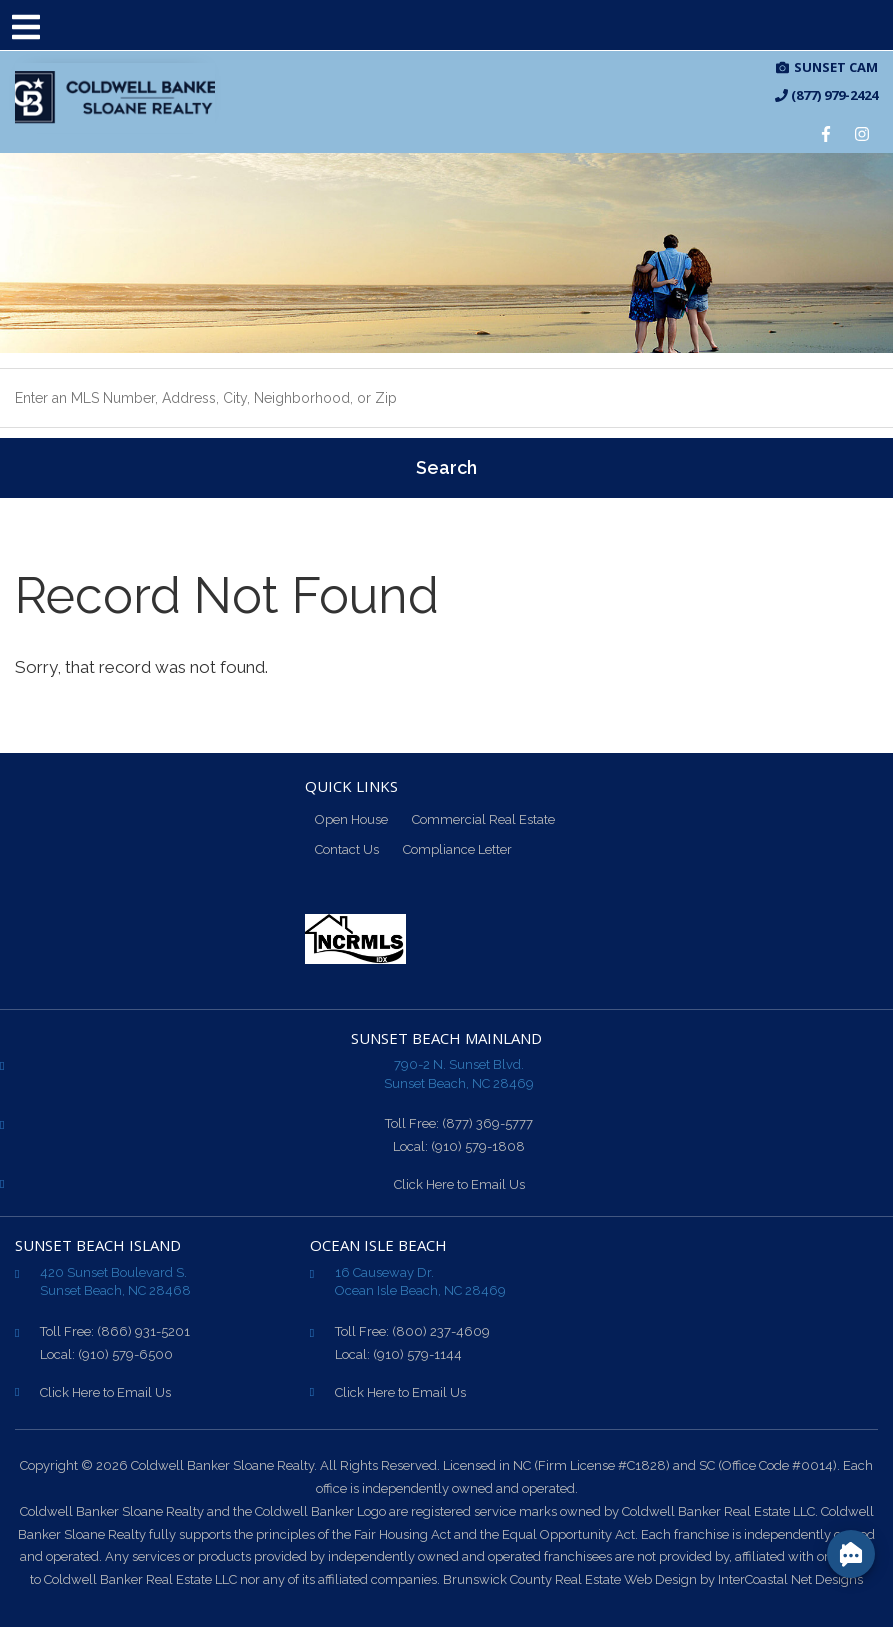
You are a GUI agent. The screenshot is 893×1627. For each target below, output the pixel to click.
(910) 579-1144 (417, 1354)
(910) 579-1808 (478, 1146)
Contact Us (347, 849)
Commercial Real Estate (483, 819)
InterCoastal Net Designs (790, 1579)
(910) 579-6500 (125, 1354)
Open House (351, 819)
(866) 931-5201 (143, 1331)
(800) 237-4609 (441, 1331)
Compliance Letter (457, 849)
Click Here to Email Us (459, 1184)
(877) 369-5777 (487, 1123)
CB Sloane (115, 98)
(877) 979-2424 (826, 95)
